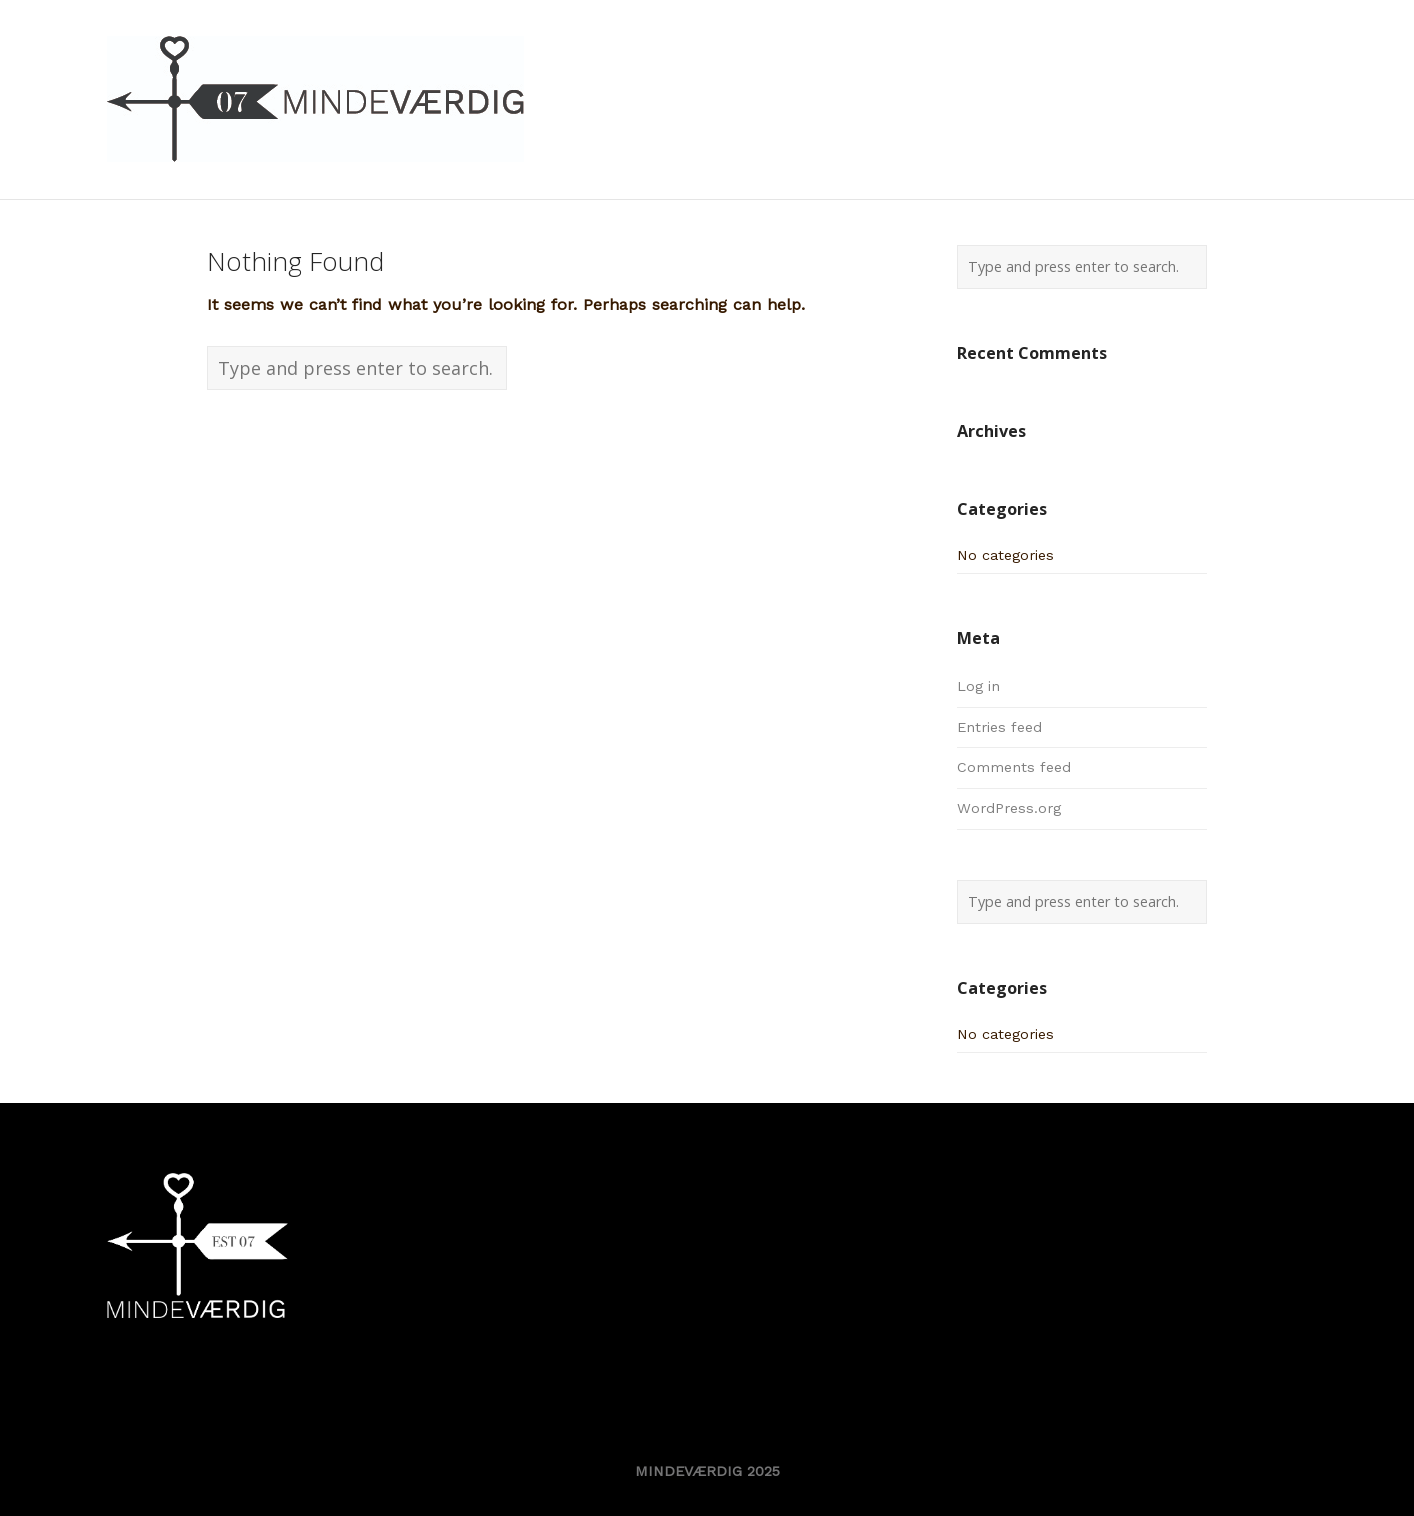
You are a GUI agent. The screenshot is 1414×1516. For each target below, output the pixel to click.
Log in (978, 686)
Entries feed (999, 727)
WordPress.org (1009, 808)
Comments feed (1014, 767)
